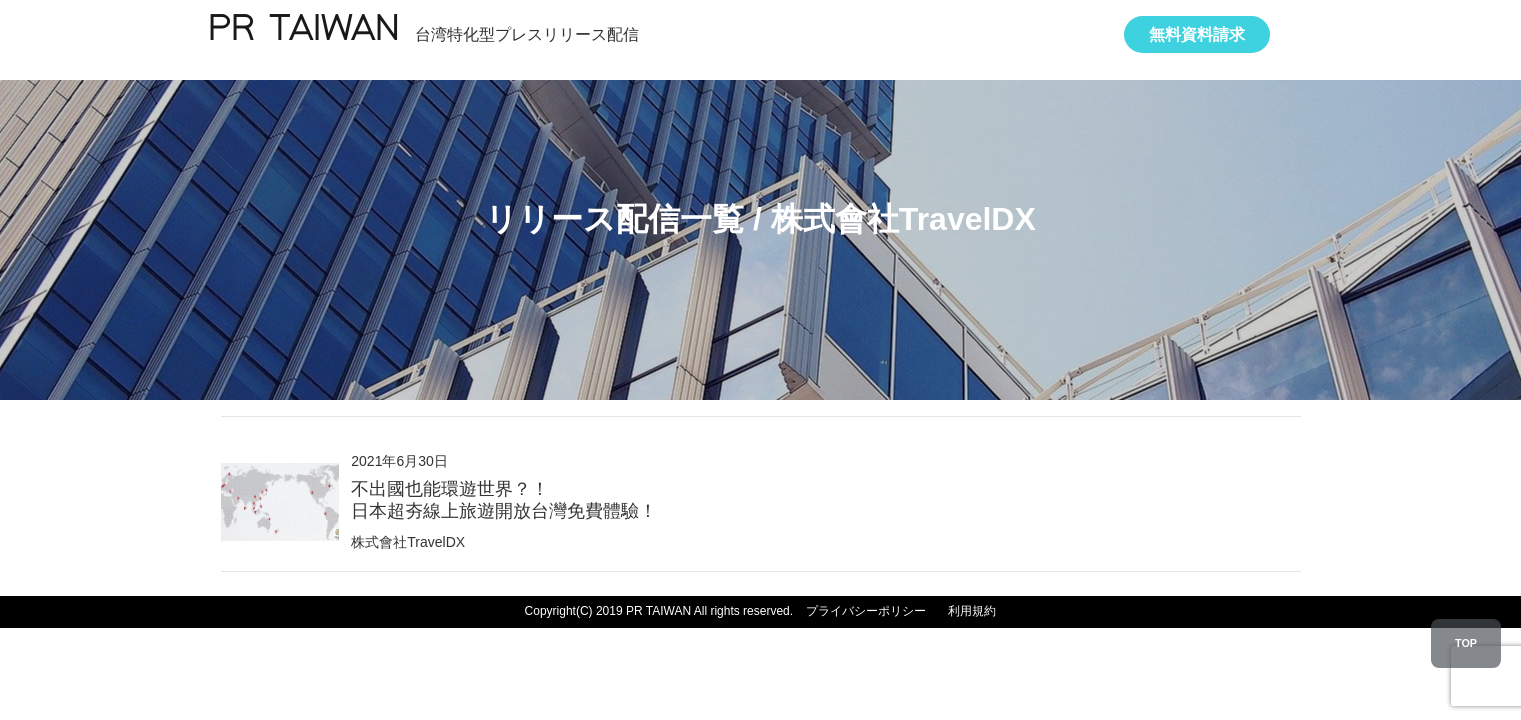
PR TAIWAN (303, 30)
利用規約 (972, 611)
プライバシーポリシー (866, 611)
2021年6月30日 (504, 487)
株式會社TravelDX (408, 542)
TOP (1466, 643)
